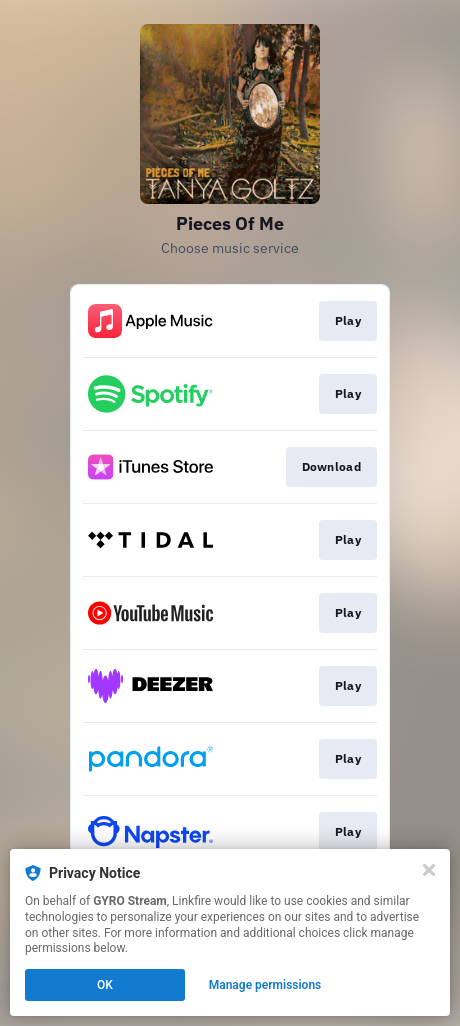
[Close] (429, 870)
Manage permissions (265, 985)
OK (105, 985)
